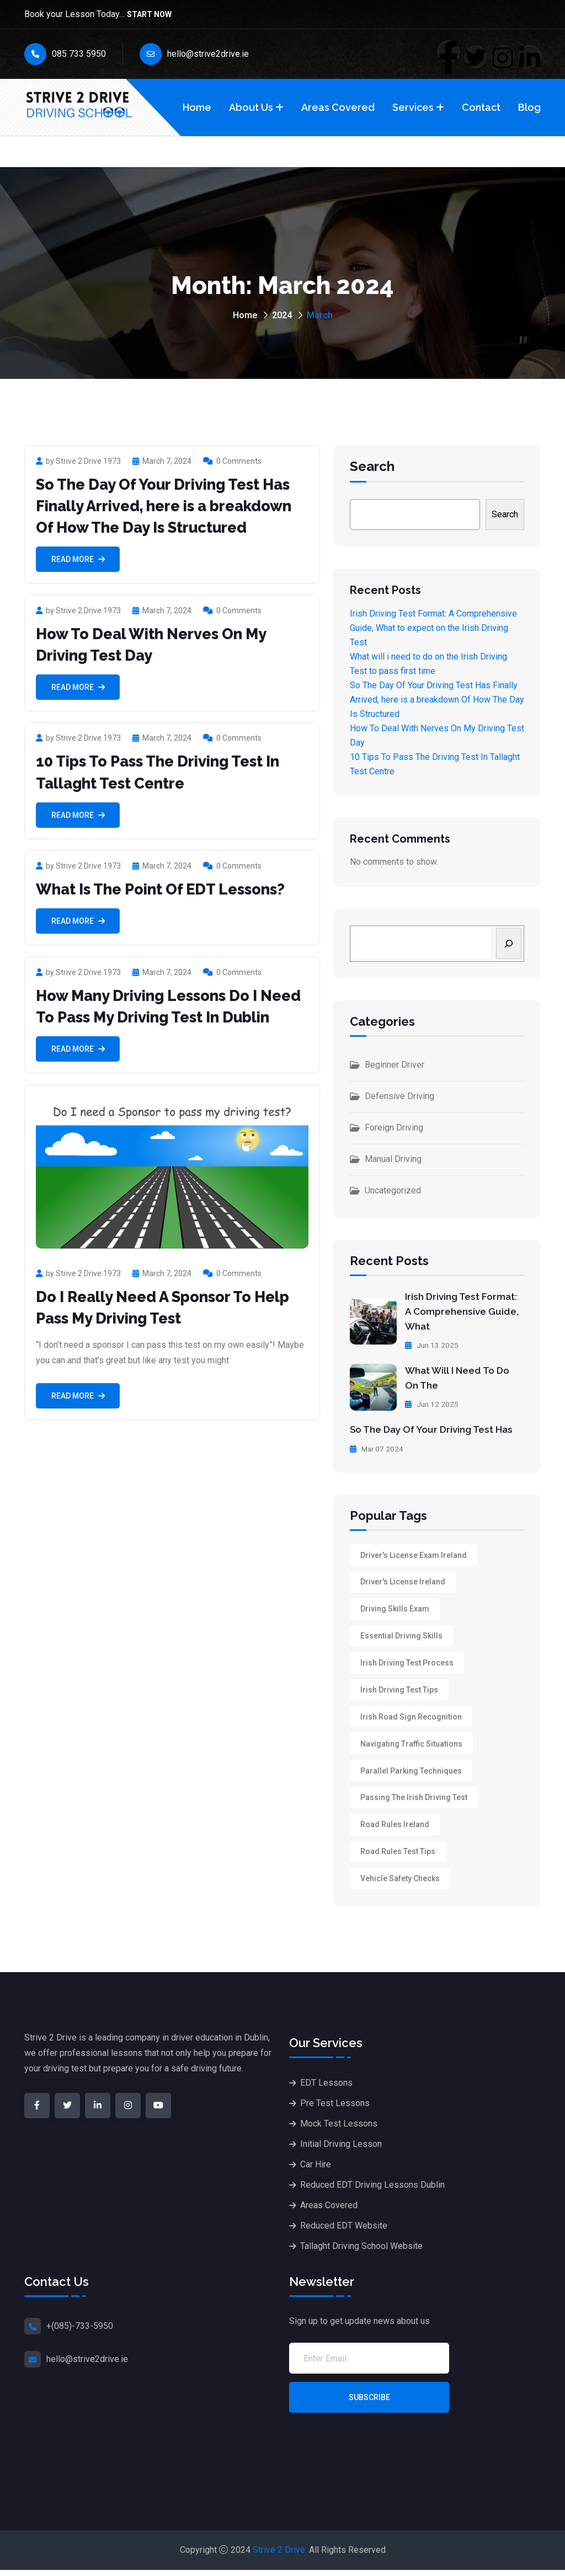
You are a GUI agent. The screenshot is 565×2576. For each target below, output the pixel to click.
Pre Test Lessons (335, 2109)
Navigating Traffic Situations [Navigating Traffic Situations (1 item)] (411, 1746)
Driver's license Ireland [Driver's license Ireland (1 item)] (402, 1581)
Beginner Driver (394, 1064)
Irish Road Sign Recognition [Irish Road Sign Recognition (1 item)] (411, 1719)
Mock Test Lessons (338, 2129)
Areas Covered (338, 107)
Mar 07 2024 (377, 1446)
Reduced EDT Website (343, 2231)
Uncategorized (393, 1190)
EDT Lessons (326, 2089)
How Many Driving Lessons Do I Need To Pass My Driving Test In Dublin (155, 1017)
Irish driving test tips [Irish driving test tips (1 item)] (399, 1691)
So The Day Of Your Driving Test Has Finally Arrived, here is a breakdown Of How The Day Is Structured (172, 506)
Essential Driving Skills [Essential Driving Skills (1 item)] (401, 1636)
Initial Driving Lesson (341, 2150)
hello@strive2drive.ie (194, 54)
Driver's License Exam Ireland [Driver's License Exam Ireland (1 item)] (413, 1553)
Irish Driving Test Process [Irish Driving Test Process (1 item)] (407, 1663)
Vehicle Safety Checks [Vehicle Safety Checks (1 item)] (400, 1884)
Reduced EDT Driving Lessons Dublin (372, 2191)
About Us (251, 107)
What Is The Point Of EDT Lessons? (167, 889)
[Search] (508, 943)
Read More (78, 559)
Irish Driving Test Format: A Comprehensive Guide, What (464, 1310)
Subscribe (369, 2404)
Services (413, 107)
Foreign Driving (394, 1127)
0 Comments (232, 461)
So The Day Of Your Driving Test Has (435, 1427)
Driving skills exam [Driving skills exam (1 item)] (394, 1608)
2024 (282, 315)
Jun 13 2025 (432, 1344)
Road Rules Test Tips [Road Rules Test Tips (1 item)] (397, 1856)
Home (197, 107)
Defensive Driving (399, 1096)
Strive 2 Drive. (280, 2556)
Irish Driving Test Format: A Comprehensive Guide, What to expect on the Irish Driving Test (433, 627)
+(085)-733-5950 (79, 2332)
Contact (481, 107)
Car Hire (315, 2170)
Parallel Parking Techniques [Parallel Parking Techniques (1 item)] (411, 1774)
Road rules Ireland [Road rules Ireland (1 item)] (394, 1829)
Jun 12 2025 (432, 1402)
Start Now (149, 15)
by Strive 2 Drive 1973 (78, 461)
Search (372, 467)
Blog (529, 107)
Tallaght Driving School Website (361, 2252)
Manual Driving (393, 1159)
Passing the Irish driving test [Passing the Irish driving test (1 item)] (413, 1801)
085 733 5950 (65, 54)
